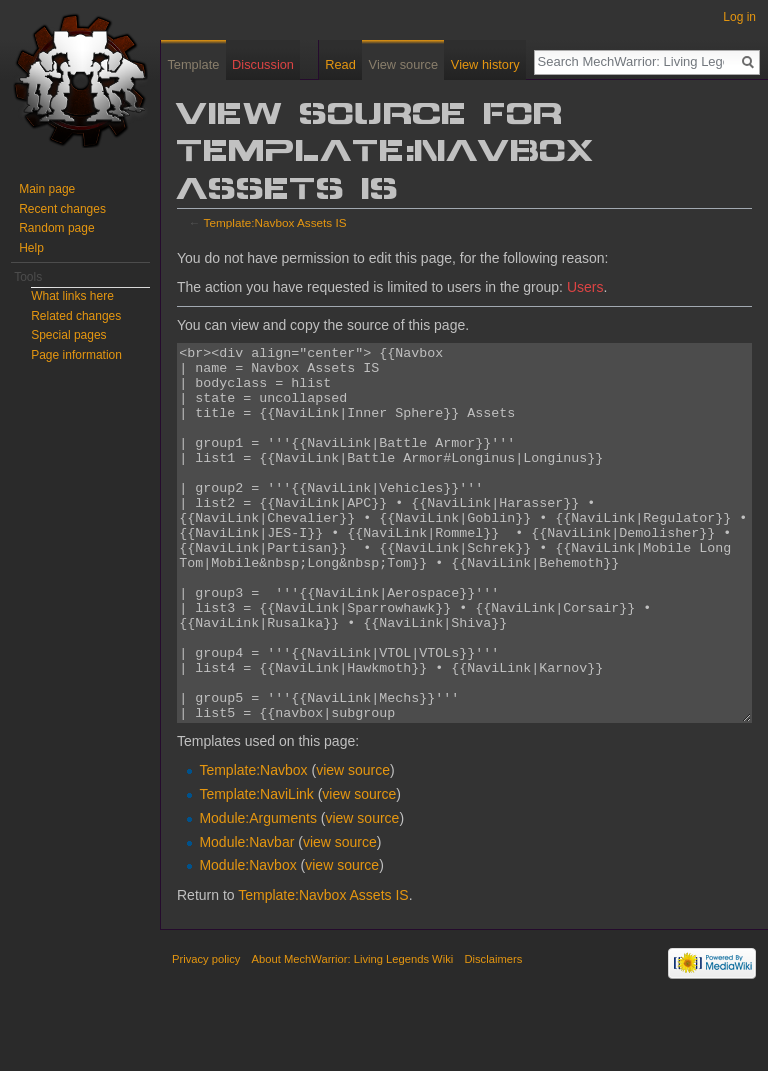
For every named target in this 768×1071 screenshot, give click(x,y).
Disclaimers (493, 1034)
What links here (72, 296)
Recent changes (62, 209)
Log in (739, 17)
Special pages (68, 335)
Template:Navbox (253, 845)
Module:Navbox (247, 940)
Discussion (263, 64)
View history (485, 64)
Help (31, 248)
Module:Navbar (246, 917)
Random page (56, 228)
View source (403, 64)
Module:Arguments (258, 893)
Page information (76, 355)
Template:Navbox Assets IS (275, 222)
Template (193, 64)
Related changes (76, 316)
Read (340, 64)
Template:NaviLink (256, 869)
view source (353, 845)
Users (585, 287)
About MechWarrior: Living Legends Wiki (353, 1034)
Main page (47, 189)
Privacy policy (206, 1034)
